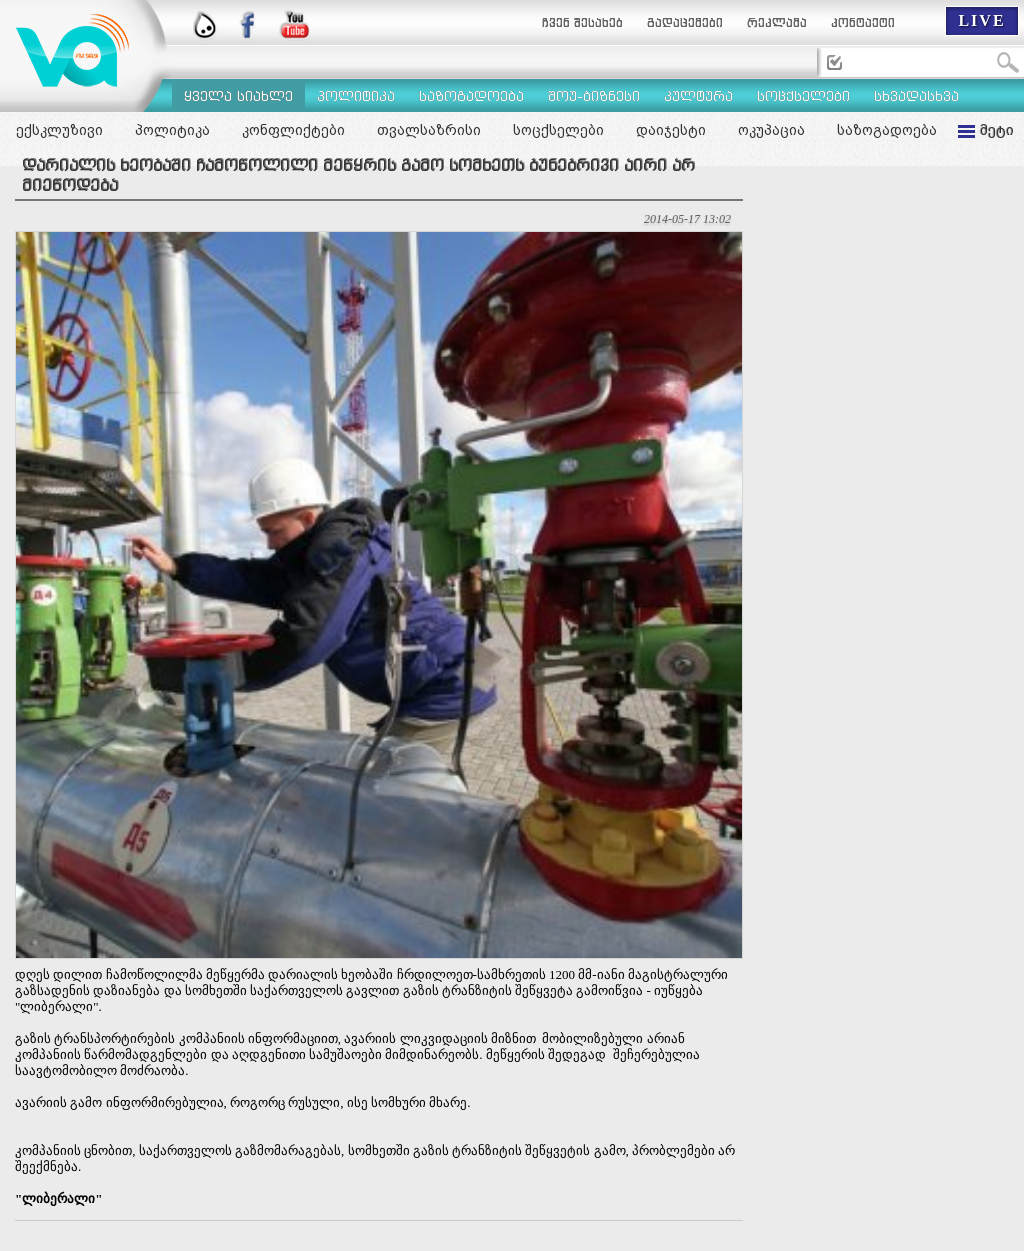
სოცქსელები (558, 130)
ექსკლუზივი (59, 130)
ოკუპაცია (771, 130)
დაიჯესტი (671, 130)
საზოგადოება (887, 130)
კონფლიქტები (293, 130)
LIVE (981, 20)
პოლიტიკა (172, 130)
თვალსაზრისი (429, 130)
